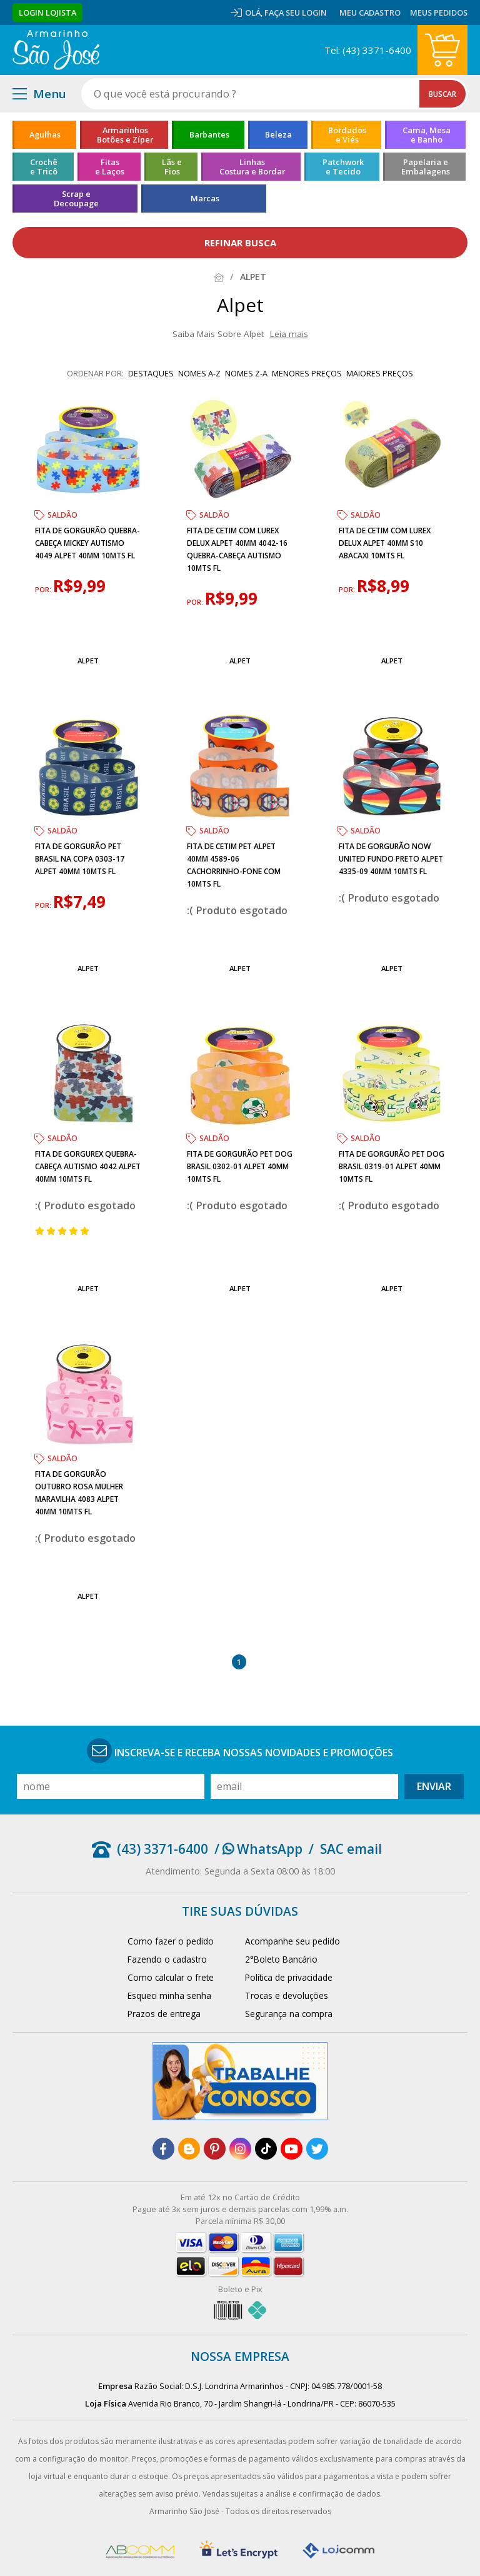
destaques (151, 373)
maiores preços (379, 373)
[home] (55, 50)
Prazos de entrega (164, 2014)
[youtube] (291, 2149)
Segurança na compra (288, 2014)
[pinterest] (215, 2149)
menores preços (307, 373)
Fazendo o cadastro (167, 1959)
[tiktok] (266, 2149)
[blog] (189, 2149)
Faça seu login (295, 12)
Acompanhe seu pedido (292, 1941)
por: (44, 589)
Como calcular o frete (171, 1977)
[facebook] (163, 2149)
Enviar (434, 1786)
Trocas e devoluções (286, 1995)
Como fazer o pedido (171, 1941)
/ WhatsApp (258, 1849)
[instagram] (240, 2149)
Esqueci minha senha (169, 1995)
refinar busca (240, 242)
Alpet (88, 660)
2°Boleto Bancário (281, 1959)
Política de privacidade (288, 1977)
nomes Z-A (246, 373)
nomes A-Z (199, 373)
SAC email (351, 1849)
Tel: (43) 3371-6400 (367, 50)
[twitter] (317, 2149)
